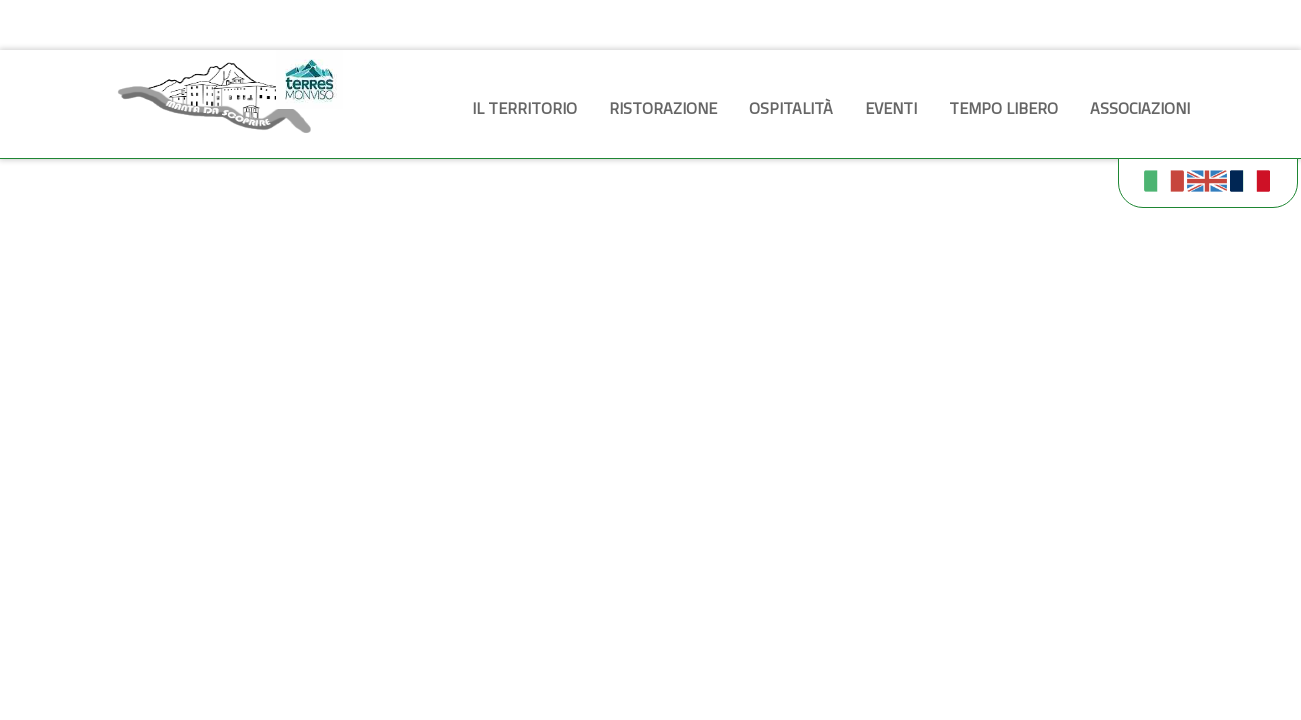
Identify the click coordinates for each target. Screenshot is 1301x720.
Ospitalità (791, 108)
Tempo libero (1003, 108)
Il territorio (524, 108)
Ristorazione (663, 108)
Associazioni (1140, 108)
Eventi (891, 108)
